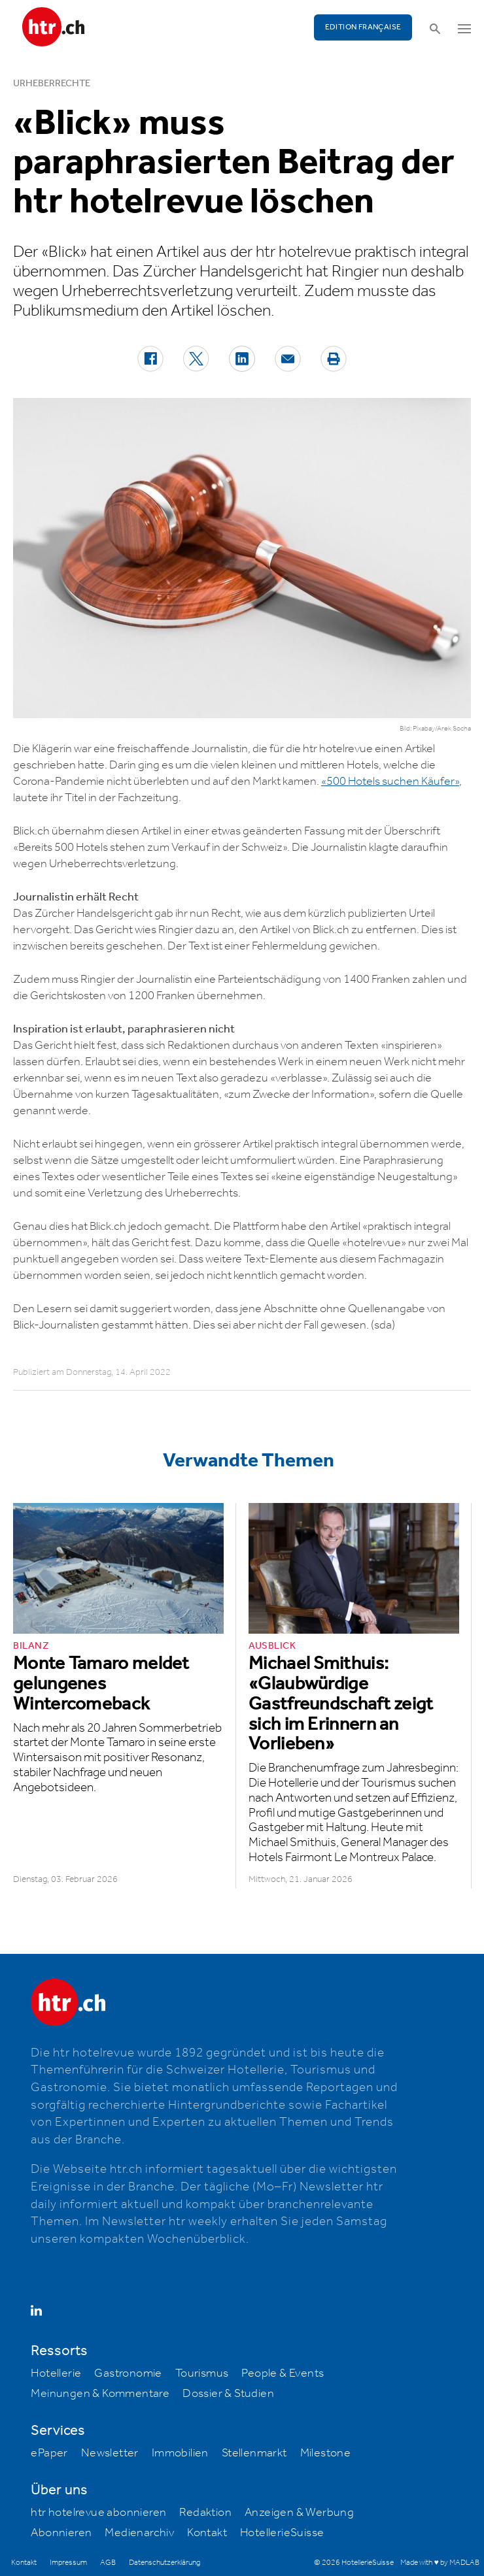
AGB (108, 2562)
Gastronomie (128, 2373)
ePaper (49, 2453)
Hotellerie (56, 2373)
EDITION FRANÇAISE (363, 27)
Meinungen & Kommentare (100, 2394)
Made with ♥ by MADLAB (439, 2562)
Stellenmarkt (254, 2453)
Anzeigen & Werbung (299, 2512)
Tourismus (202, 2373)
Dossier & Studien (228, 2394)
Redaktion (205, 2512)
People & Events (282, 2373)
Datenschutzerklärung (164, 2562)
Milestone (325, 2453)
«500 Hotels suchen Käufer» (390, 781)
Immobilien (180, 2453)
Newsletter (110, 2453)
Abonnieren (61, 2533)
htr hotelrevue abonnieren (98, 2512)
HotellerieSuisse (282, 2533)
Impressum (68, 2562)
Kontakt (207, 2533)
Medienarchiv (139, 2533)
